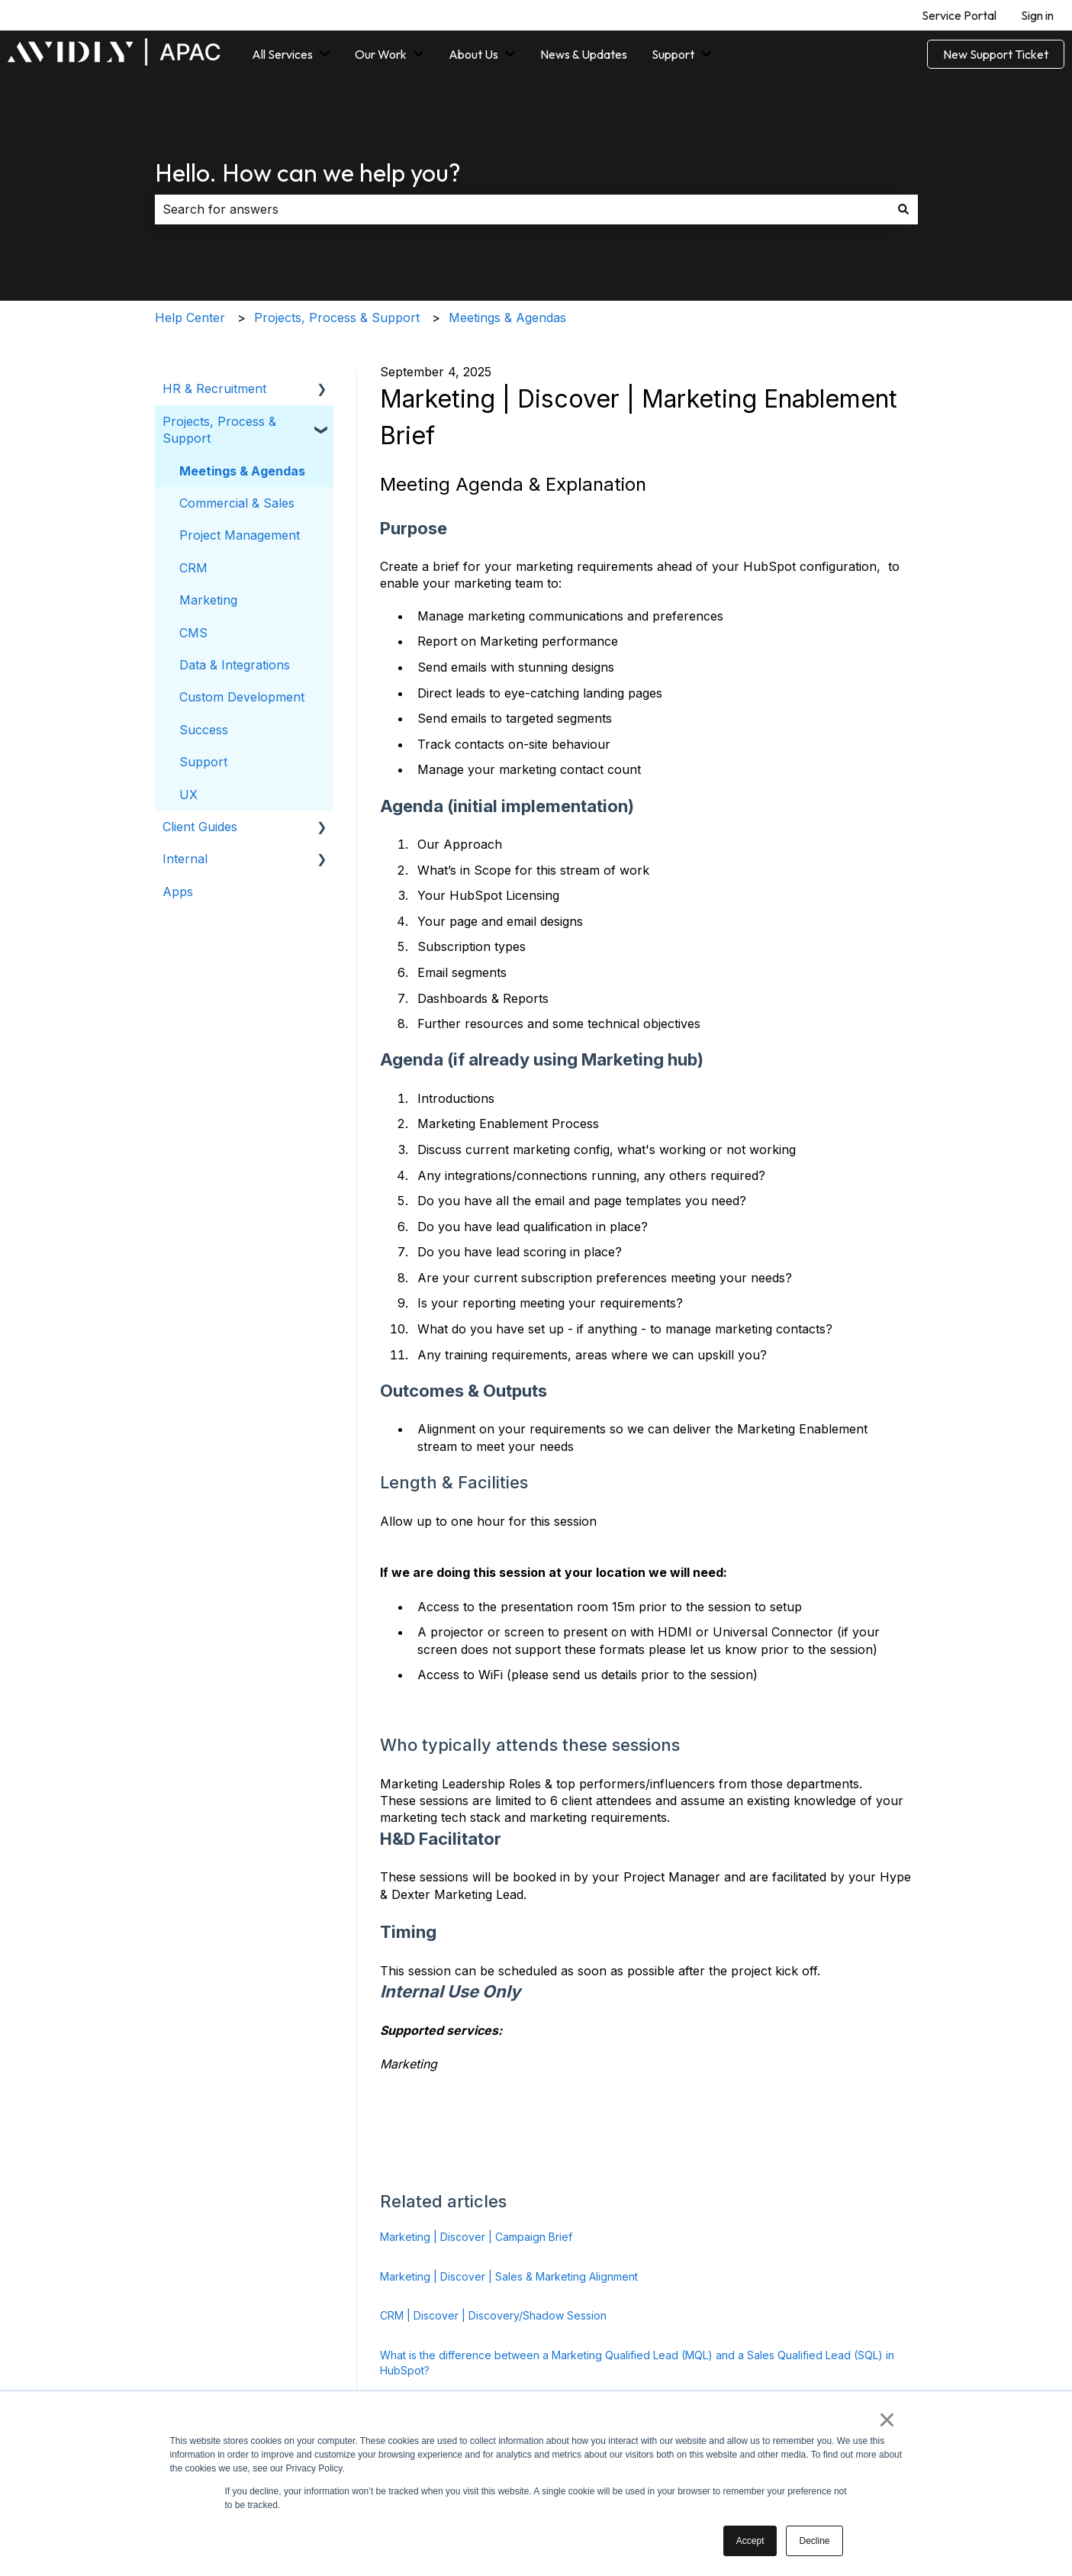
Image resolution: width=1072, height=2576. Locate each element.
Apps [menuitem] (178, 891)
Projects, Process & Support (337, 317)
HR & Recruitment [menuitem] (214, 388)
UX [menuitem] (188, 794)
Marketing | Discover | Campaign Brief (476, 2236)
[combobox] (522, 209)
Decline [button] (814, 2541)
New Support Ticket (995, 54)
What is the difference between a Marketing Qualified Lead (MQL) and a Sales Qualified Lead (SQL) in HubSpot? (637, 2363)
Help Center (190, 317)
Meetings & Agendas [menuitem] (242, 471)
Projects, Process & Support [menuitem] (219, 430)
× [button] (887, 2419)
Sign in (1037, 15)
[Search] (903, 209)
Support (673, 54)
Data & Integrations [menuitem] (234, 664)
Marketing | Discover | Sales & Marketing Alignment (509, 2276)
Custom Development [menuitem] (241, 696)
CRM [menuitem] (193, 567)
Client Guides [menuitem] (200, 826)
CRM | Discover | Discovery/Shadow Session (493, 2315)
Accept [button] (750, 2541)
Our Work (381, 54)
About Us (473, 54)
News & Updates (583, 54)
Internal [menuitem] (185, 858)
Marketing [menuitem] (208, 600)
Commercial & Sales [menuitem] (237, 503)
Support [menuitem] (203, 761)
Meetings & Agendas (507, 317)
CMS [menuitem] (193, 632)
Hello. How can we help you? (308, 172)
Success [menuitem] (203, 729)
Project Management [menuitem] (239, 535)
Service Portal (959, 15)
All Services (282, 54)
